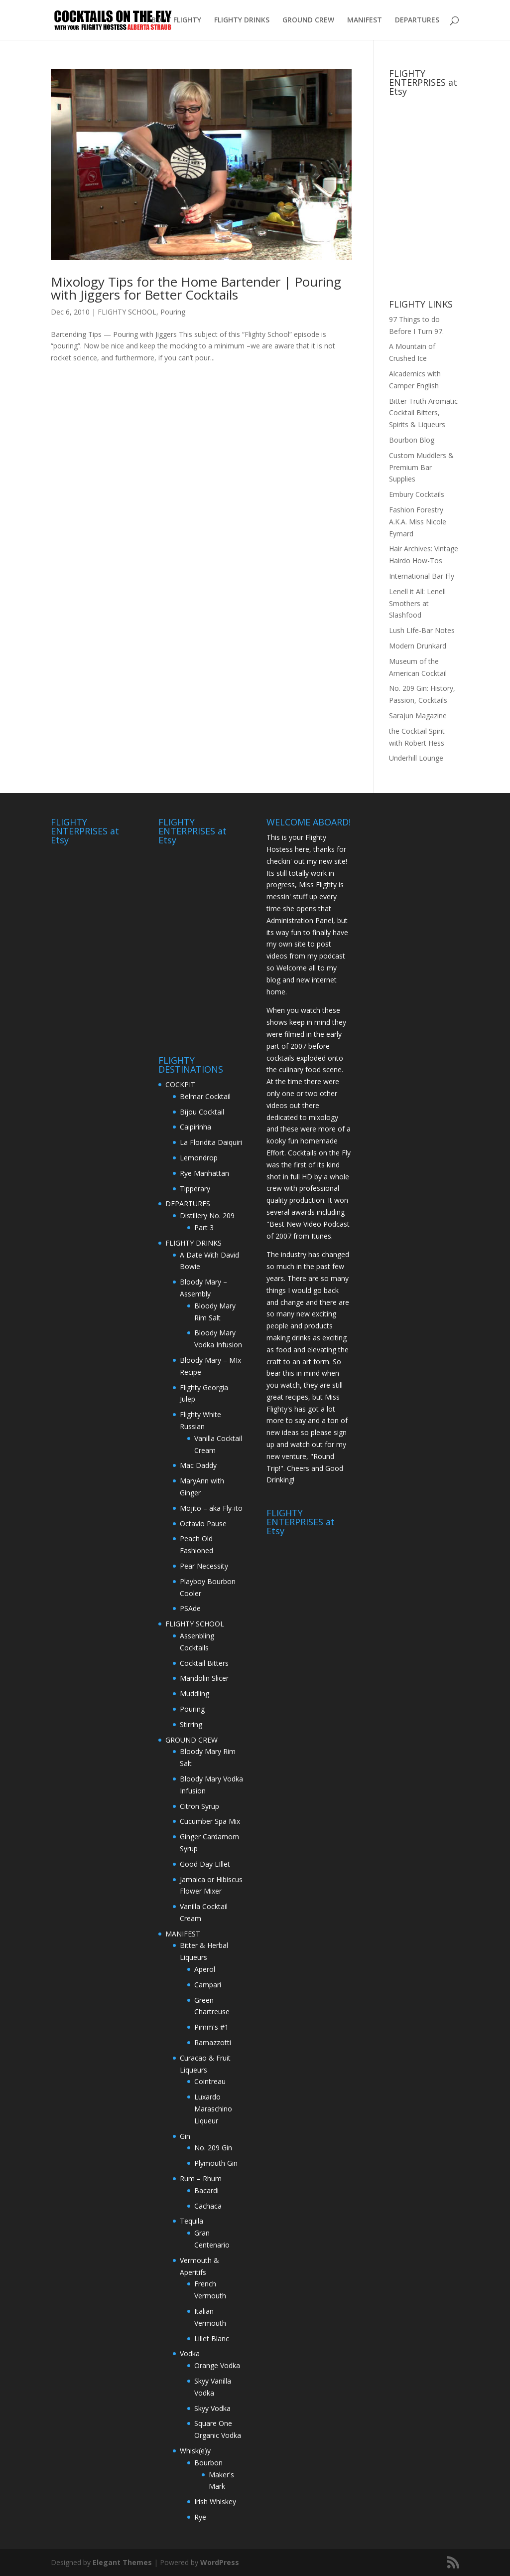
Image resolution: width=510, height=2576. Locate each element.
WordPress (219, 2562)
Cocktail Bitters (204, 1663)
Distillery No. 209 (207, 1215)
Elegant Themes (122, 2562)
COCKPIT (180, 1084)
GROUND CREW (308, 20)
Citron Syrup (199, 1806)
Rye (200, 2517)
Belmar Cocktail (205, 1096)
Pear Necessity (204, 1566)
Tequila (191, 2221)
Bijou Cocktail (202, 1112)
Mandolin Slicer (204, 1678)
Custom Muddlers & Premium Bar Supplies (421, 467)
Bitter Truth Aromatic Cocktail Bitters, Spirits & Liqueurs (423, 413)
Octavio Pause (203, 1523)
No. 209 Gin (213, 2147)
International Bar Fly (421, 576)
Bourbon (208, 2462)
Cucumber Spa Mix (210, 1821)
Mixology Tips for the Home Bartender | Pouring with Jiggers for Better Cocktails (196, 288)
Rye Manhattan (204, 1173)
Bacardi (206, 2190)
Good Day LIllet (205, 1864)
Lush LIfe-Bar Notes (422, 630)
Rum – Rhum (201, 2178)
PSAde (190, 1608)
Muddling (194, 1693)
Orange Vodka (217, 2365)
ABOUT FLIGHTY (174, 20)
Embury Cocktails (416, 494)
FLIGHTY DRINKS (241, 20)
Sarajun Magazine (418, 715)
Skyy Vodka (212, 2408)
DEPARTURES (417, 20)
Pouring (172, 312)
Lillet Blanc (211, 2338)
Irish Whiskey (215, 2501)
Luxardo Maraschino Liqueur (213, 2108)
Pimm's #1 (211, 2027)
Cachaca (208, 2206)
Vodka (190, 2353)
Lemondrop (199, 1157)
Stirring (191, 1724)
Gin (185, 2136)
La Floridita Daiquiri (211, 1142)
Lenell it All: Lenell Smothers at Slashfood (417, 603)
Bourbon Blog (411, 440)
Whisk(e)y (195, 2450)
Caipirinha (195, 1126)
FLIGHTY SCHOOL (127, 312)
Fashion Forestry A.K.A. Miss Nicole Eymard (417, 521)
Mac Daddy (198, 1465)
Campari (207, 1984)
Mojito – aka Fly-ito (211, 1508)
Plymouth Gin (216, 2163)
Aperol (204, 1969)
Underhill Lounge (416, 758)
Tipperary (195, 1188)
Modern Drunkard (417, 645)
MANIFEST (364, 20)
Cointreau (210, 2081)
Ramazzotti (212, 2042)
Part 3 (204, 1227)
